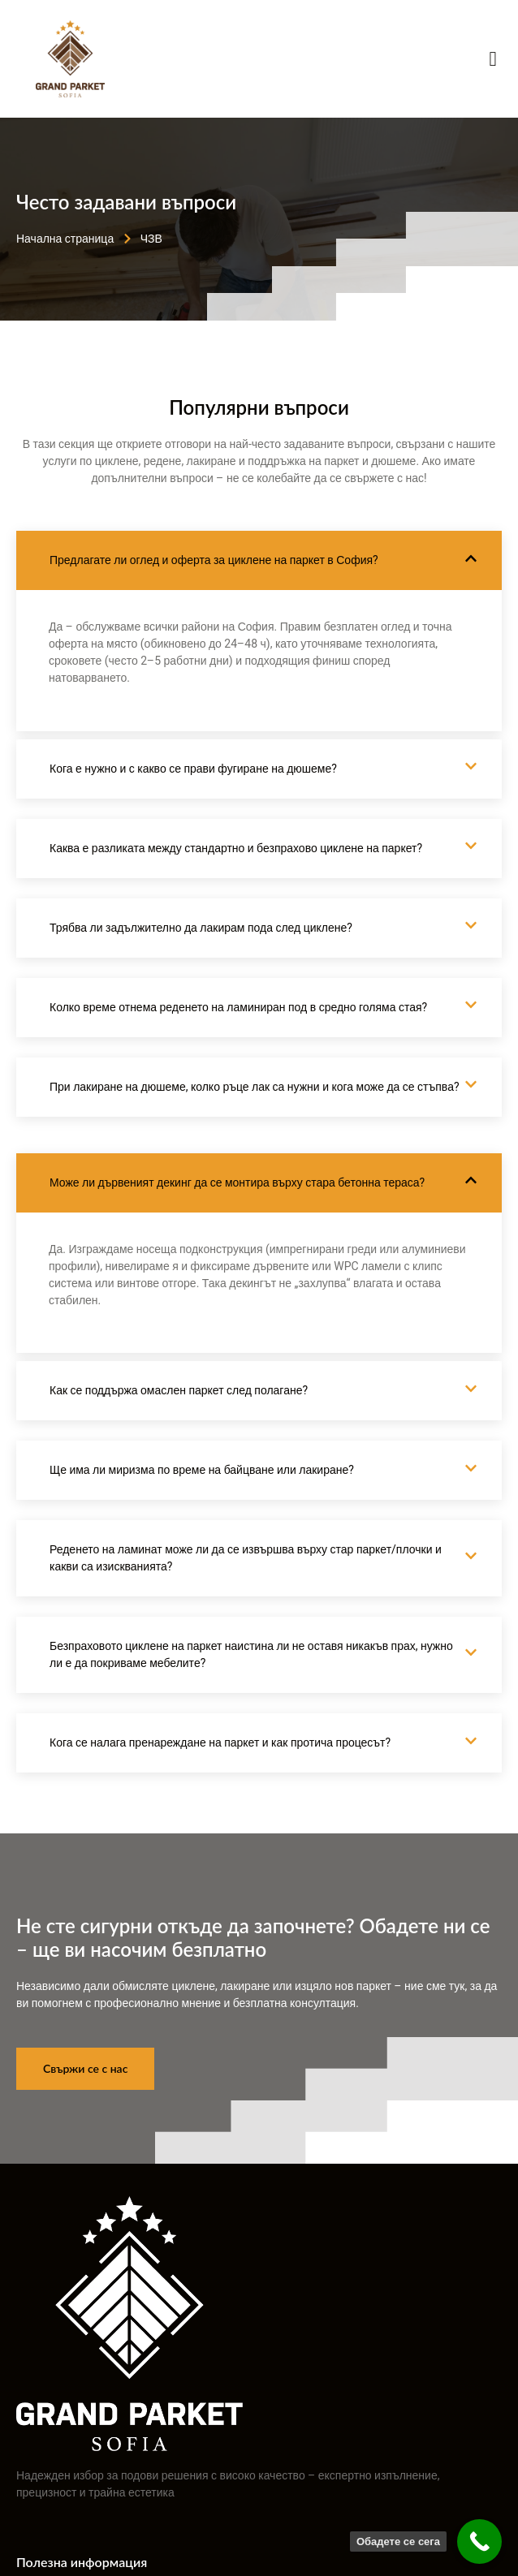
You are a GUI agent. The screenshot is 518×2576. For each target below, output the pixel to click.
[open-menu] (493, 59)
